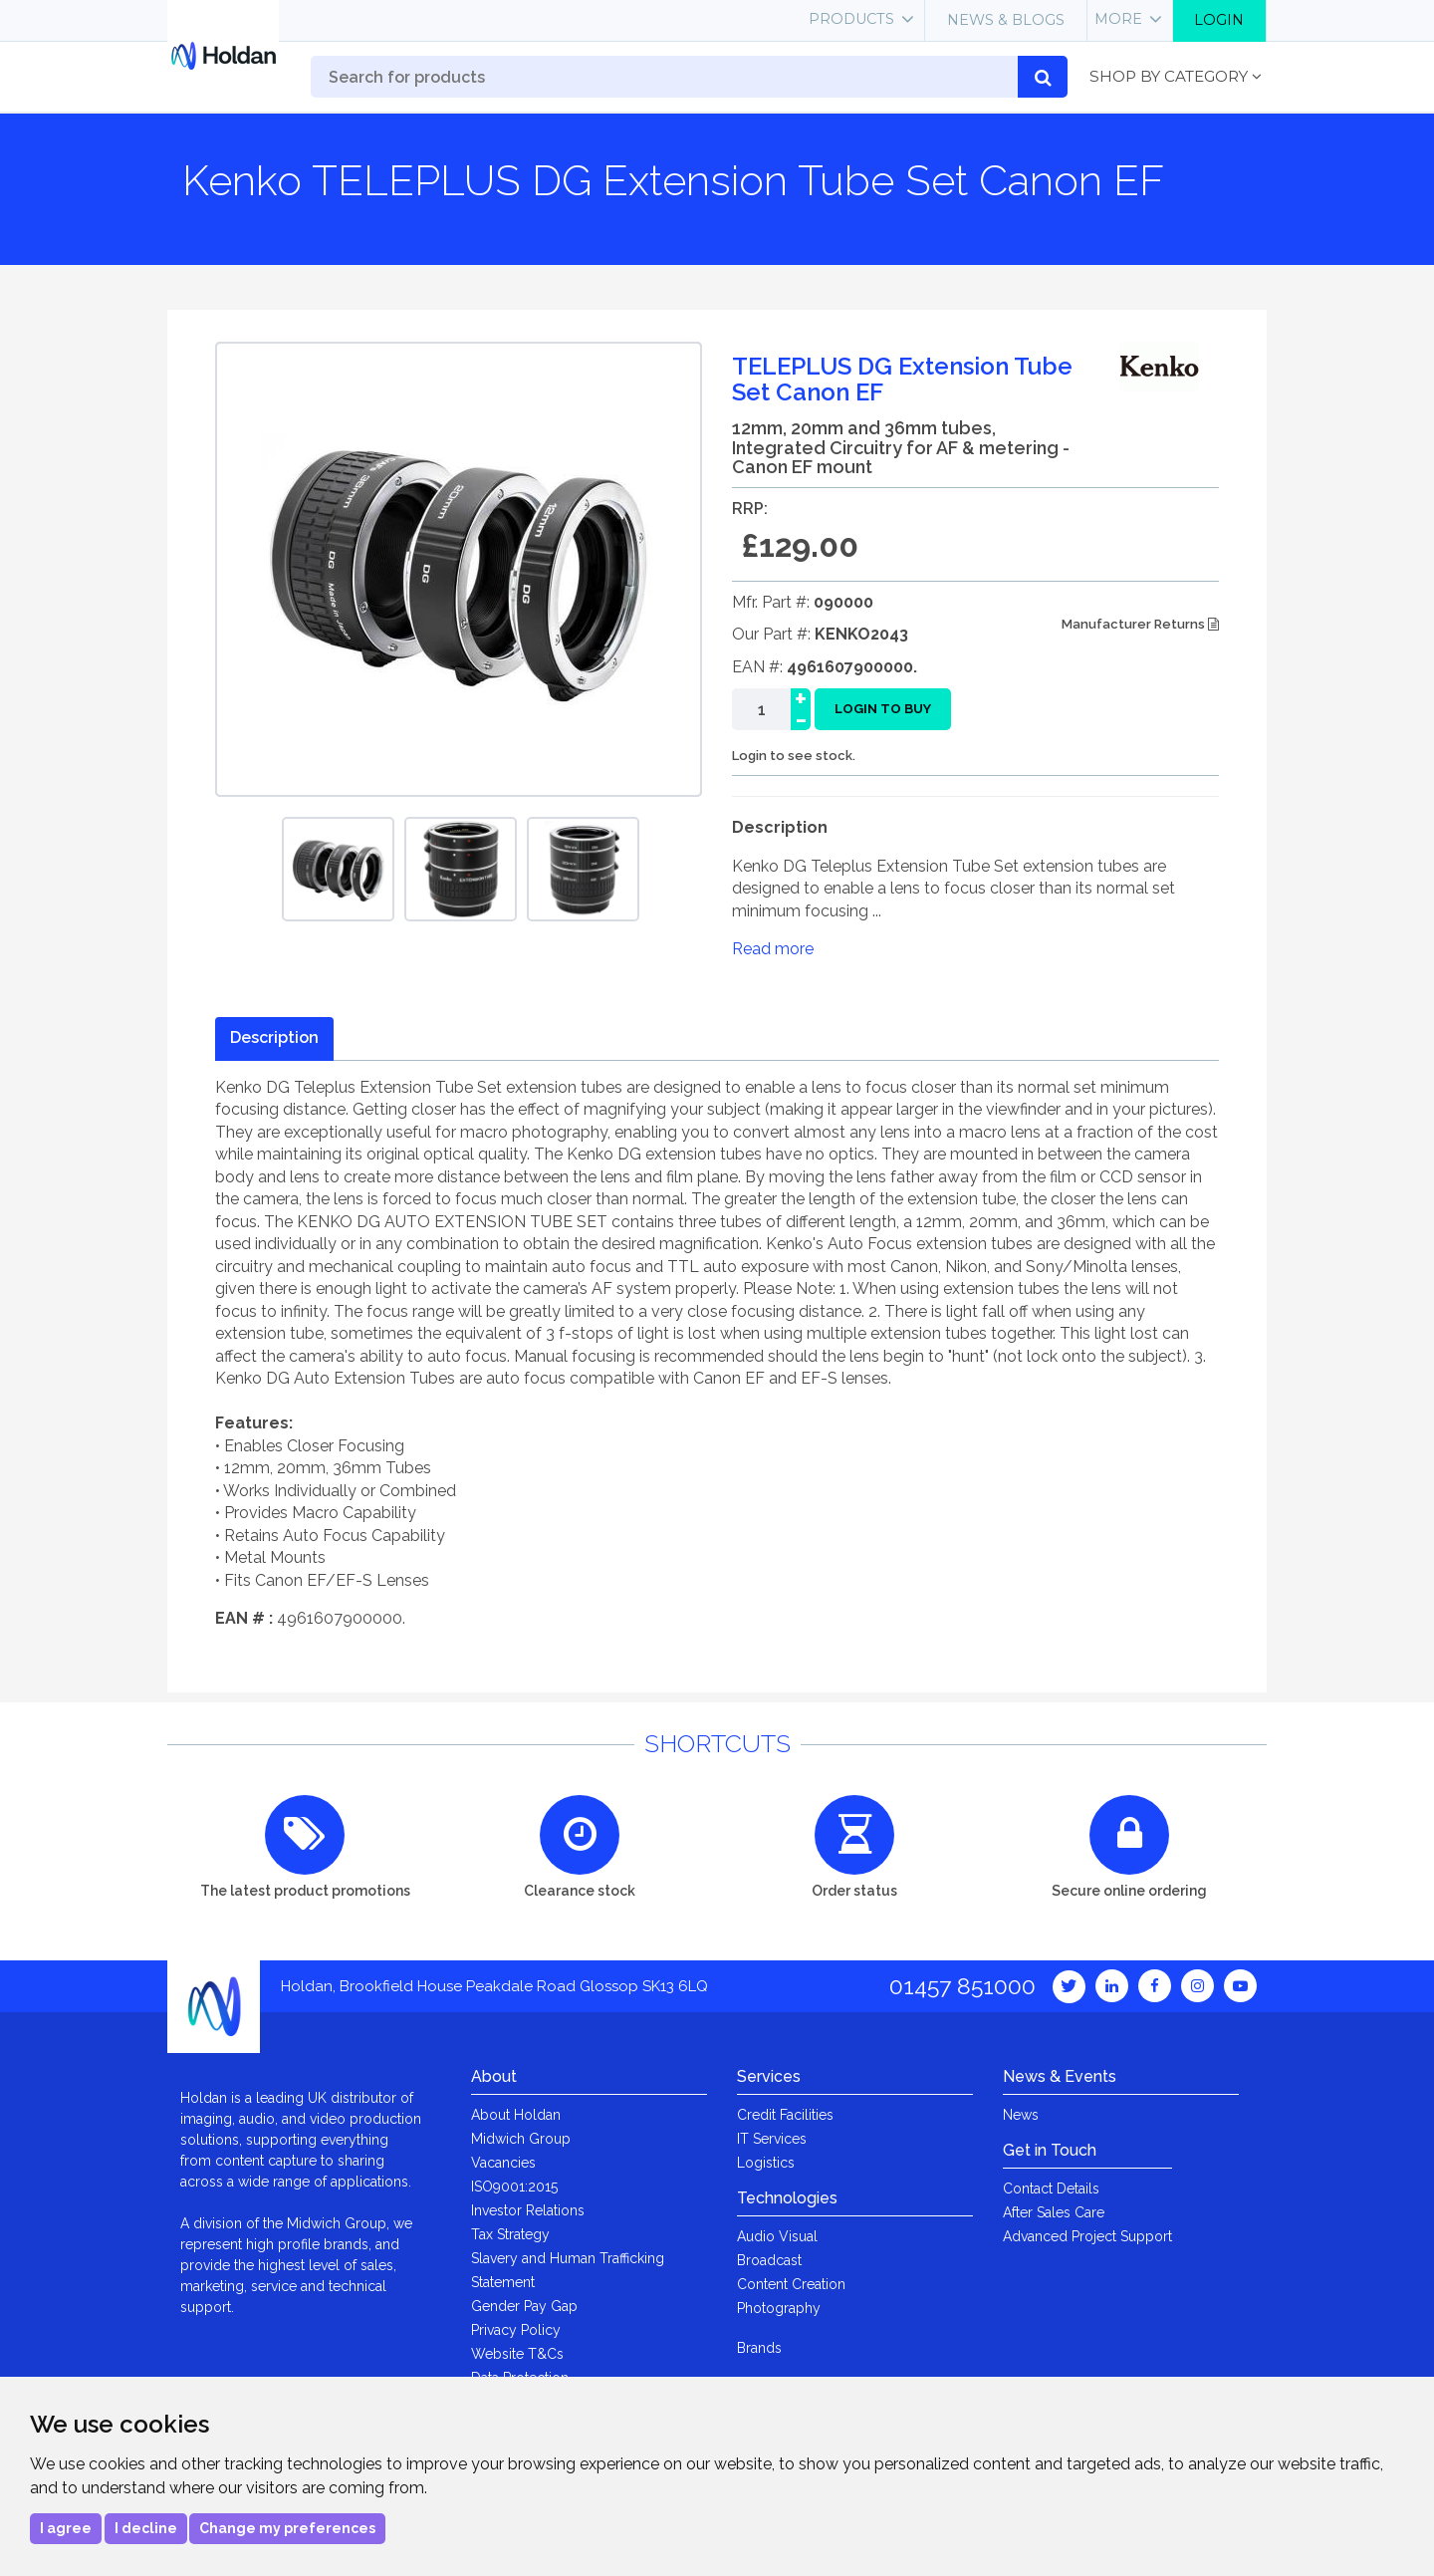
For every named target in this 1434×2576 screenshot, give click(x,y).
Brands (759, 2348)
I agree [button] (66, 2528)
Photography (779, 2308)
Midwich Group (521, 2139)
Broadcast (769, 2260)
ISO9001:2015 (514, 2186)
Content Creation (791, 2284)
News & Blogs (1006, 20)
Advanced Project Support (1087, 2236)
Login (1219, 20)
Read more (773, 948)
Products (851, 19)
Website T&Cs (517, 2354)
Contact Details (1051, 2188)
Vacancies (503, 2163)
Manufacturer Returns (1140, 624)
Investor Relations (528, 2210)
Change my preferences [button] (287, 2528)
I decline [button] (146, 2528)
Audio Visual (777, 2236)
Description (274, 1037)
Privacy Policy (516, 2330)
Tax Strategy (510, 2234)
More (1118, 19)
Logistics (766, 2163)
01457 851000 (962, 1985)
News (1021, 2115)
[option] (338, 869)
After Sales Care (1053, 2212)
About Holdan (516, 2115)
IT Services (772, 2139)
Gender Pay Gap (524, 2306)
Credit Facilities (785, 2115)
